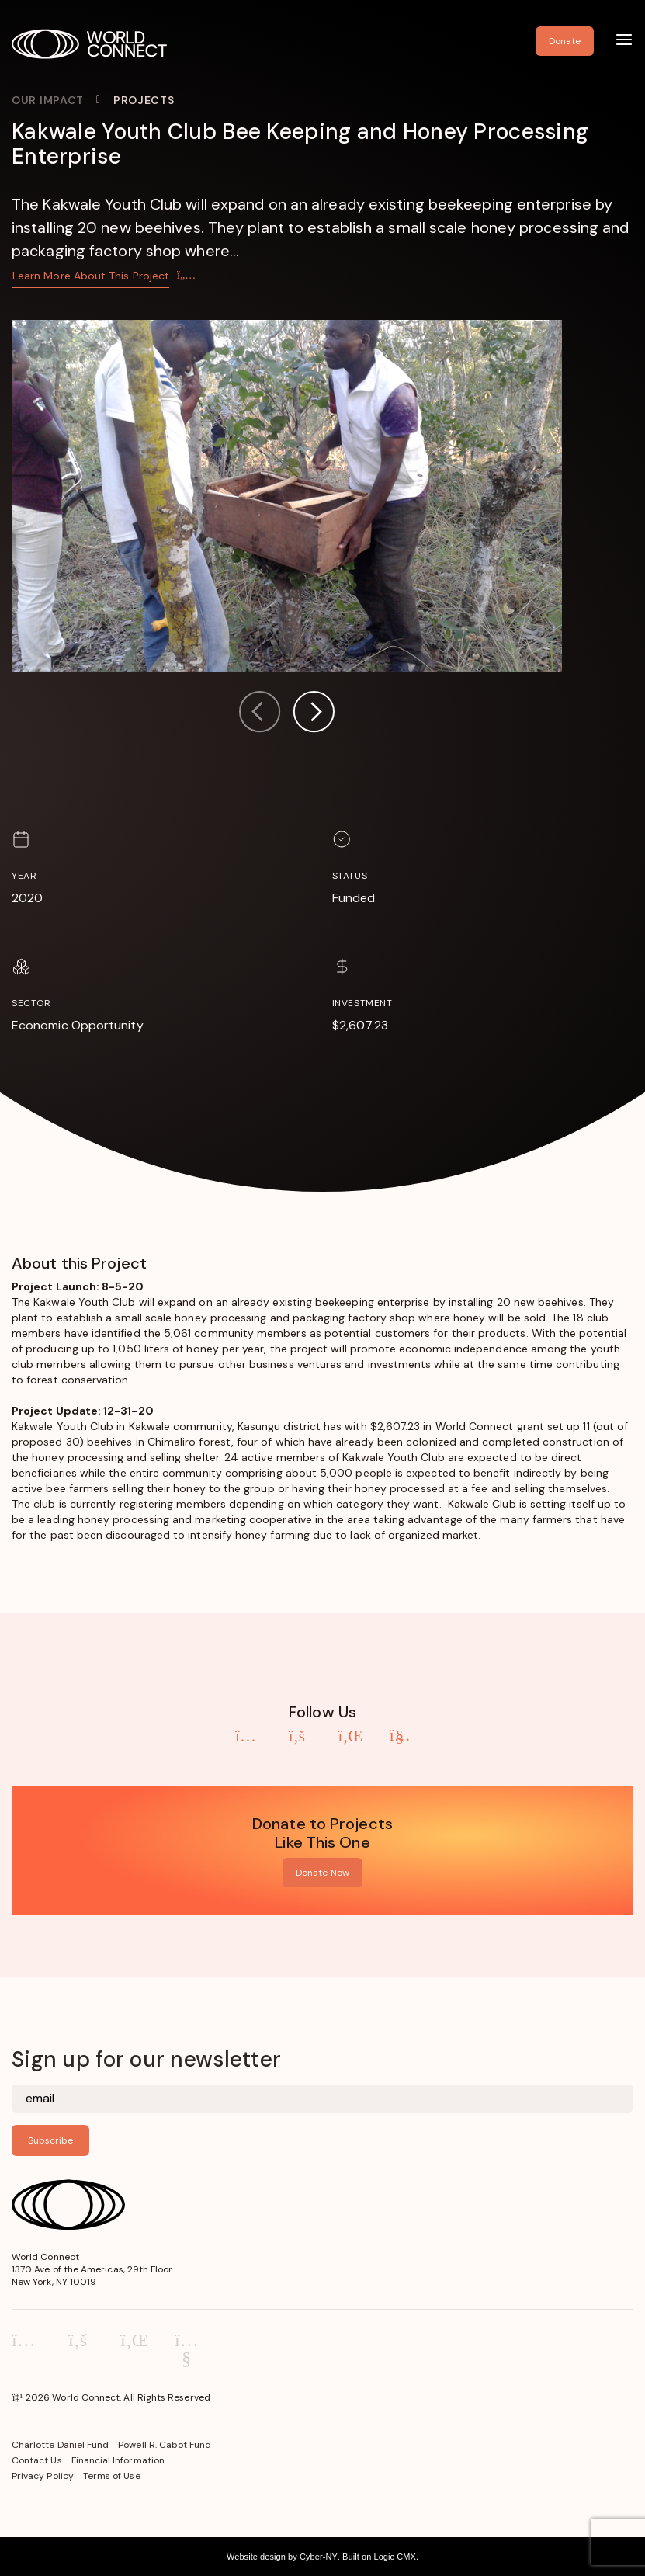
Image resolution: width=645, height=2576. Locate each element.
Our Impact (48, 100)
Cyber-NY (319, 2556)
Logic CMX (394, 2556)
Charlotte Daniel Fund (60, 2445)
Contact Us (37, 2460)
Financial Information (118, 2460)
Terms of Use (111, 2476)
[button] (314, 714)
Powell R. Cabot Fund (164, 2445)
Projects (144, 100)
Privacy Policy (43, 2476)
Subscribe (50, 2140)
